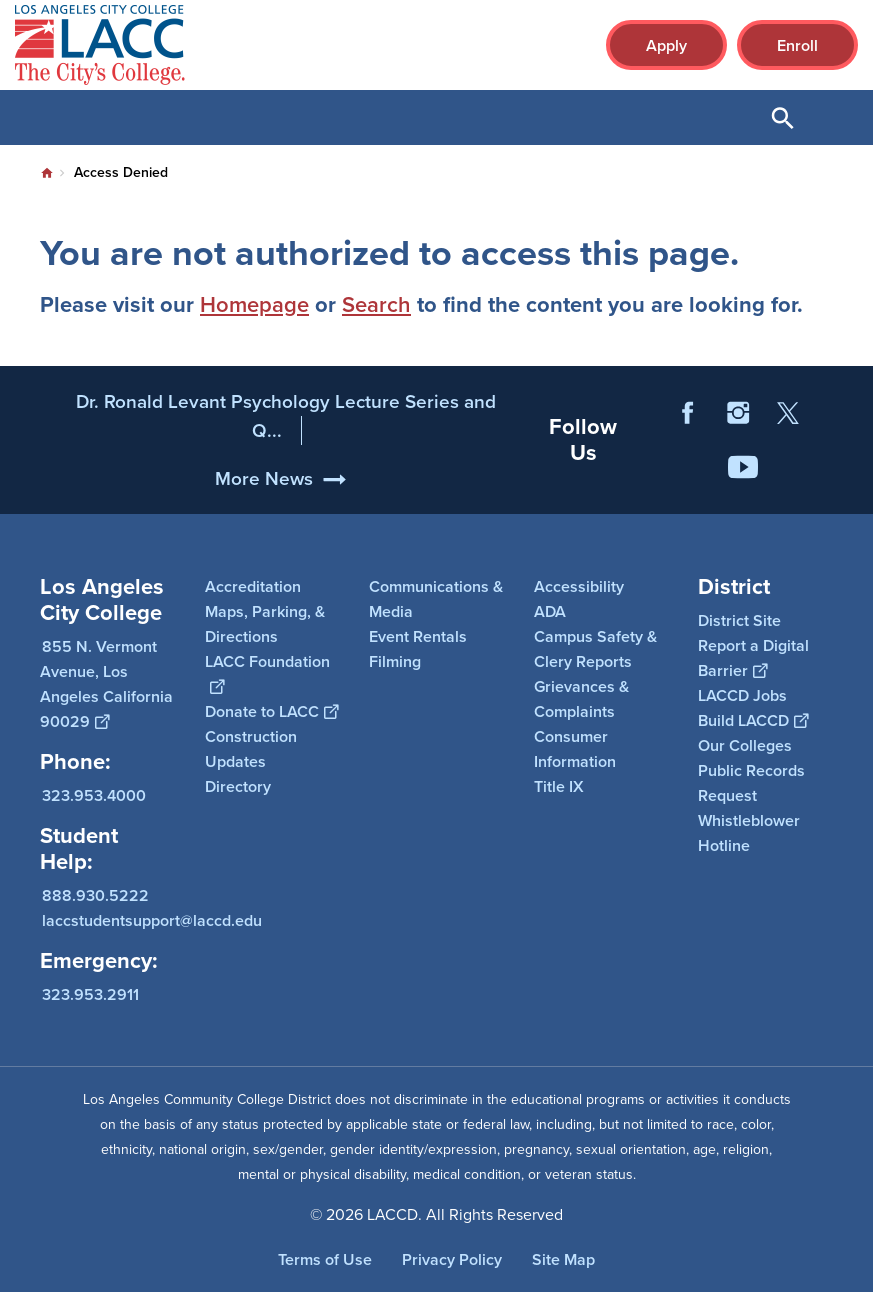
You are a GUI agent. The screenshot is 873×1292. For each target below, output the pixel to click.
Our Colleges (745, 745)
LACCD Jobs (742, 695)
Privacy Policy (452, 1259)
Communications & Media (436, 599)
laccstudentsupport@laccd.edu (152, 919)
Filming (395, 661)
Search (376, 304)
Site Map (563, 1259)
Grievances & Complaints (581, 699)
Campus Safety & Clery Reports (595, 649)
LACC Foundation (267, 674)
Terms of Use (325, 1259)
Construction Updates (251, 749)
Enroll (797, 45)
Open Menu (833, 117)
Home (47, 173)
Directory (238, 786)
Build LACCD (753, 720)
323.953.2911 (90, 993)
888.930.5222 (95, 894)
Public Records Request (751, 783)
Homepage (254, 304)
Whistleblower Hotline (749, 833)
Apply (666, 45)
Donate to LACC (271, 711)
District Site (739, 620)
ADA (550, 611)
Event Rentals (418, 636)
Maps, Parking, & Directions (265, 624)
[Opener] (853, 494)
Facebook (688, 460)
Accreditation (253, 586)
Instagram (738, 460)
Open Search (783, 117)
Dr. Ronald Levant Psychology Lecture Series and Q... (286, 462)
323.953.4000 (94, 795)
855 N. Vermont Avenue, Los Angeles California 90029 (106, 684)
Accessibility (579, 586)
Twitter (788, 460)
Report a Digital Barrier (753, 658)
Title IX (559, 786)
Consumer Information (575, 749)
